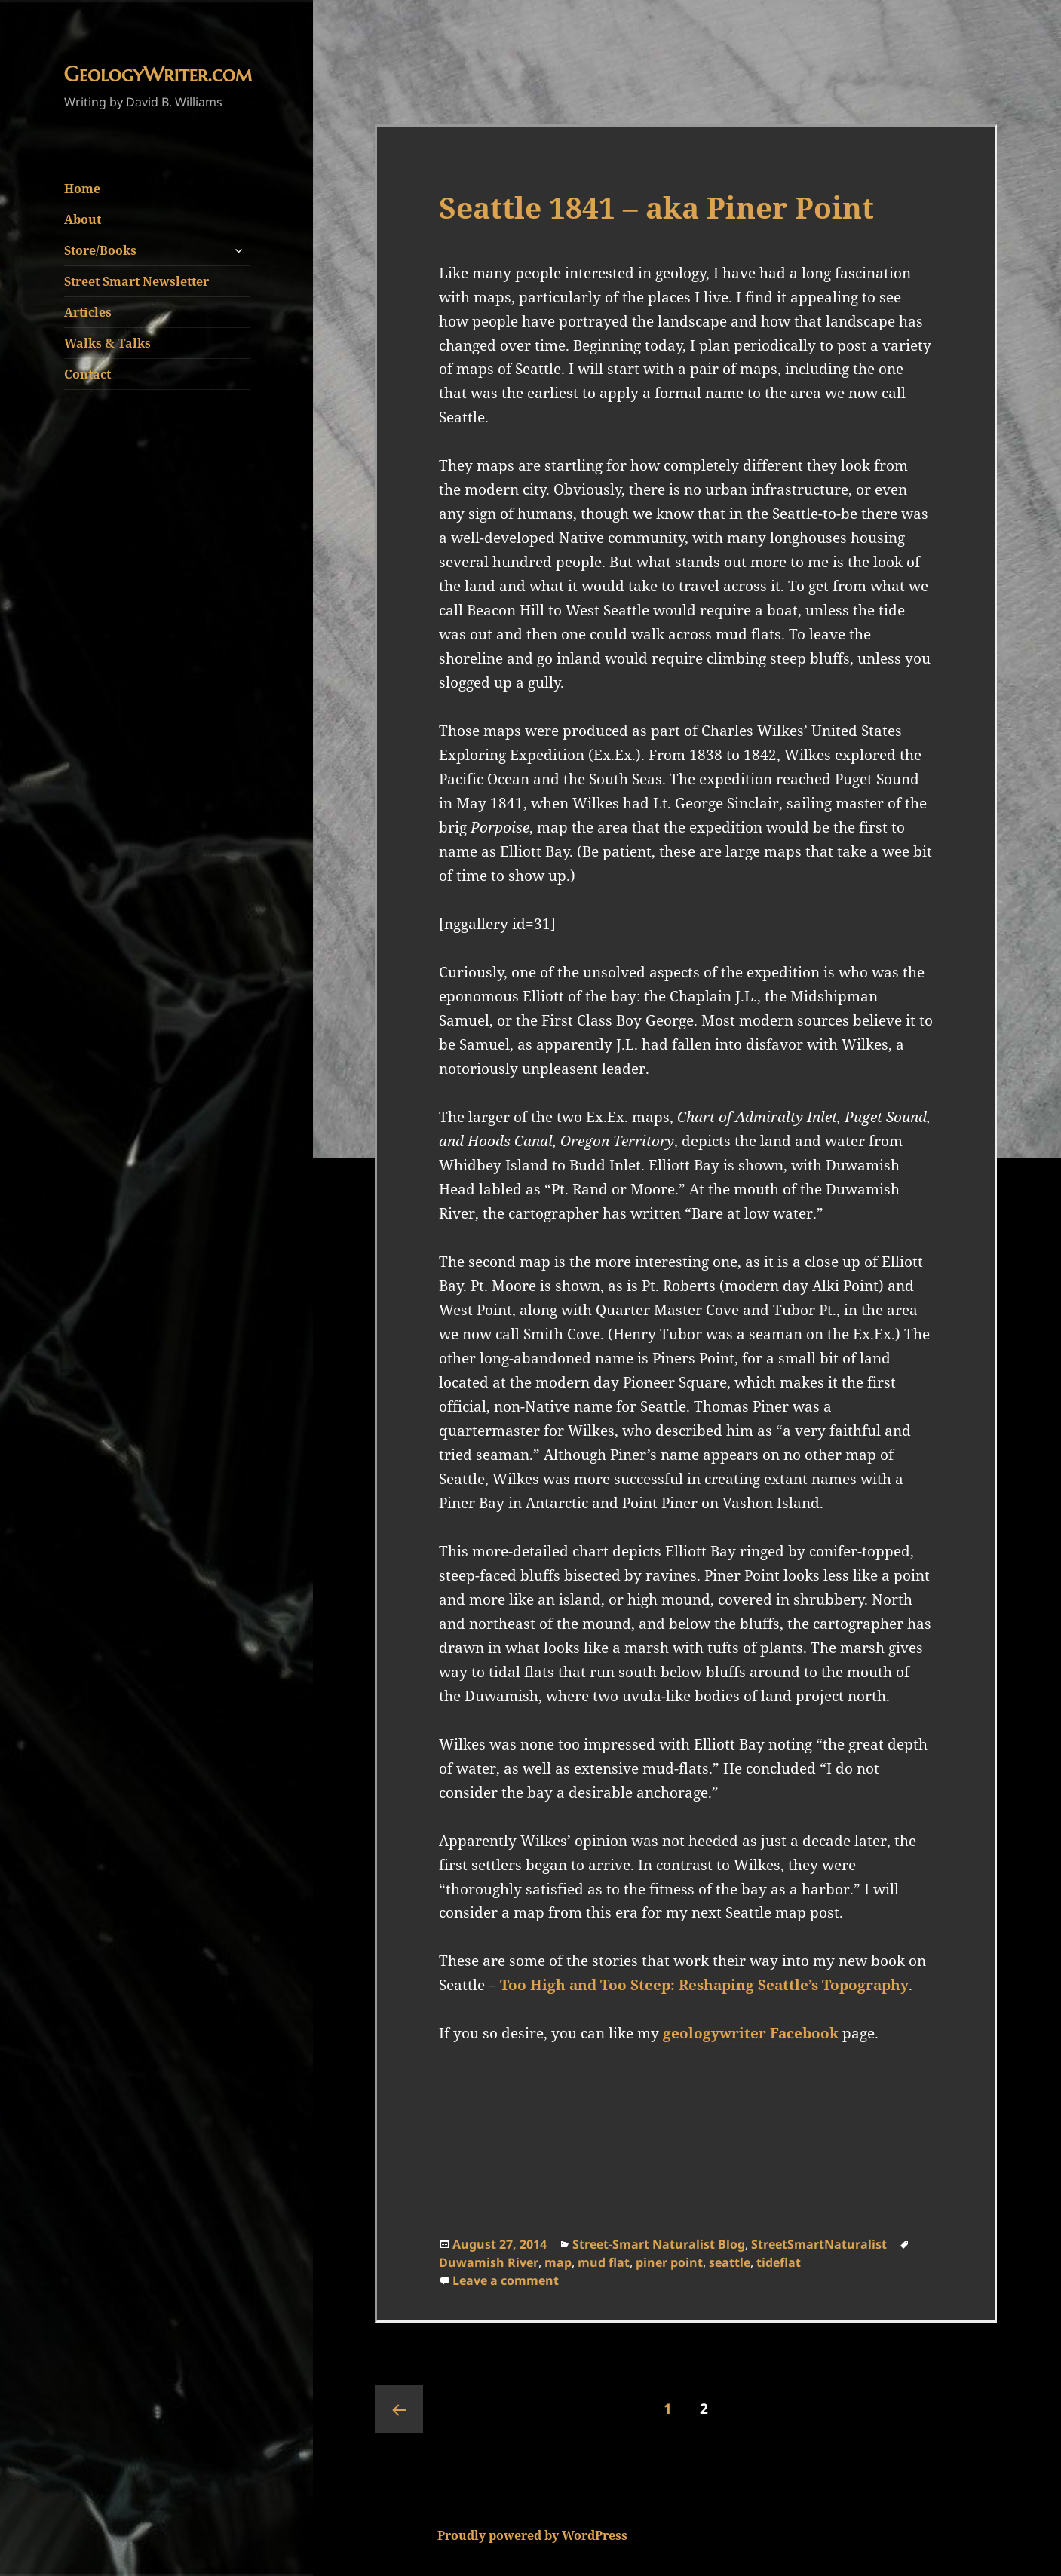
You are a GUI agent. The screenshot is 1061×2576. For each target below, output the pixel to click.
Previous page (399, 2409)
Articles (88, 312)
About (82, 219)
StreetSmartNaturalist (819, 2244)
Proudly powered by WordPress (532, 2535)
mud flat (604, 2262)
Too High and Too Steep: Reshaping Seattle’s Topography (704, 1985)
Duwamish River (488, 2262)
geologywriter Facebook (751, 2033)
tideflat (778, 2262)
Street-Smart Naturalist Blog (658, 2244)
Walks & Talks (107, 343)
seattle (729, 2262)
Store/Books (100, 250)
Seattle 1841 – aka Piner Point (656, 207)
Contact (87, 374)
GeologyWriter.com (158, 74)
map (558, 2262)
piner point (669, 2262)
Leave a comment (505, 2280)
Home (82, 188)
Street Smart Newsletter (136, 281)
